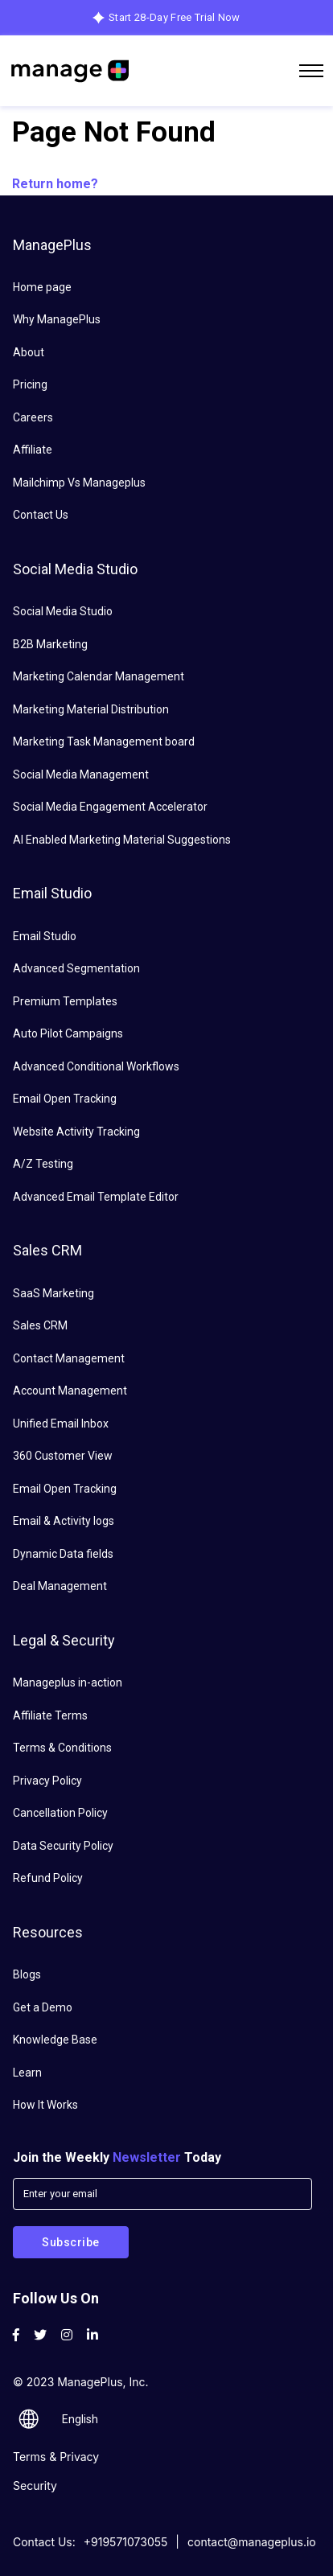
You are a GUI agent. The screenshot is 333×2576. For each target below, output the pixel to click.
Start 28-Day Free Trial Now (174, 17)
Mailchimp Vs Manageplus (79, 482)
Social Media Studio (63, 611)
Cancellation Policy (60, 1812)
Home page (42, 287)
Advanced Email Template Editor (96, 1196)
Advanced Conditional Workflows (96, 1066)
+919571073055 (126, 2542)
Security (35, 2485)
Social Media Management (81, 774)
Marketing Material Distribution (91, 709)
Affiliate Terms (50, 1715)
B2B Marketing (50, 644)
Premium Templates (65, 1001)
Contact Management (69, 1358)
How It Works (45, 2104)
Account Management (70, 1390)
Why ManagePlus (57, 319)
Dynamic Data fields (63, 1553)
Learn (27, 2072)
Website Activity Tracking (76, 1131)
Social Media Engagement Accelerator (110, 806)
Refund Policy (48, 1877)
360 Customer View (63, 1455)
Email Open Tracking (65, 1098)
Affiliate (32, 449)
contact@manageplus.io (251, 2542)
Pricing (30, 384)
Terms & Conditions (62, 1747)
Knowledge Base (55, 2039)
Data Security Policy (63, 1845)
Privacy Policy (47, 1780)
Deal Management (60, 1586)
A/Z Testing (43, 1163)
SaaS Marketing (53, 1293)
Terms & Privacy (56, 2456)
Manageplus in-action (67, 1682)
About (28, 352)
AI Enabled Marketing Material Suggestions (122, 839)
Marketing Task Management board (104, 741)
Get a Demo (42, 2007)
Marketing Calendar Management (98, 676)
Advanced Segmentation (76, 968)
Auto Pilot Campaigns (68, 1033)
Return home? (55, 183)
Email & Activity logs (63, 1520)
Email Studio (44, 936)
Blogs (27, 1974)
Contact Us (40, 514)
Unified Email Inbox (61, 1423)
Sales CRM (40, 1325)
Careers (33, 417)
